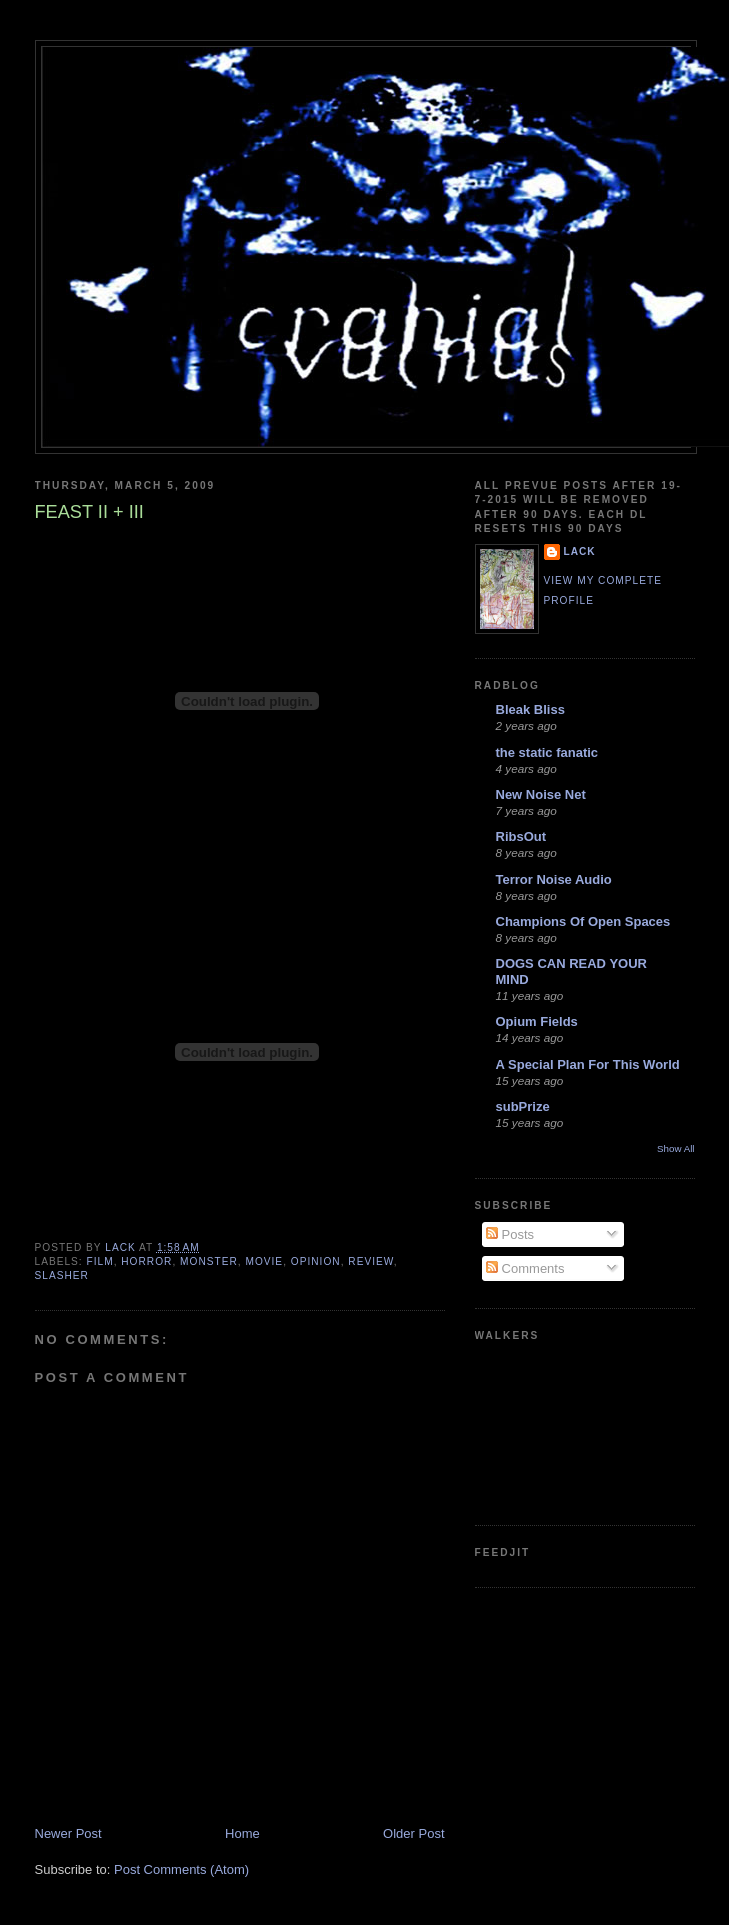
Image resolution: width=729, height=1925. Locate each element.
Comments (525, 1268)
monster (209, 1261)
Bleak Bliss (530, 709)
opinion (316, 1261)
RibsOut (521, 836)
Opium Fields (537, 1021)
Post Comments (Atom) (181, 1869)
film (100, 1261)
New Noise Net (541, 794)
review (370, 1261)
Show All (675, 1148)
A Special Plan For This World (588, 1064)
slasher (62, 1275)
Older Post (413, 1833)
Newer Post (68, 1833)
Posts (510, 1234)
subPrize (523, 1106)
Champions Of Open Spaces (583, 921)
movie (264, 1261)
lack (580, 551)
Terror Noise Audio (554, 879)
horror (146, 1261)
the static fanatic (547, 752)
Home (242, 1833)
